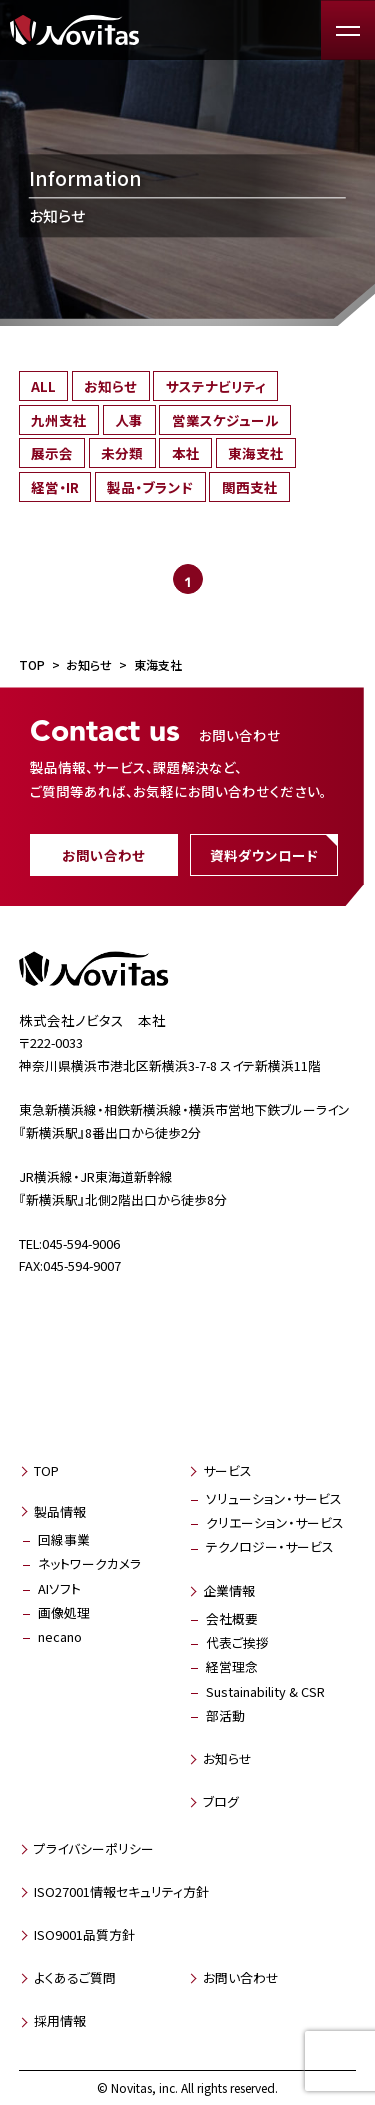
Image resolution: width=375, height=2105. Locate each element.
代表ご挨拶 (237, 1642)
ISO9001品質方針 (84, 1934)
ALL (43, 386)
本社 (186, 453)
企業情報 (229, 1590)
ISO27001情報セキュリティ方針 (121, 1891)
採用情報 (60, 2020)
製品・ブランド (150, 487)
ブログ (221, 1801)
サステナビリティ (216, 386)
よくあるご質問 (75, 1977)
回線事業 (64, 1539)
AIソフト (59, 1588)
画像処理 (64, 1612)
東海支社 (256, 453)
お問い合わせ (103, 855)
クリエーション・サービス (275, 1522)
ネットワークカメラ (89, 1563)
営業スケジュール (225, 420)
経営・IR (55, 487)
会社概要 (232, 1618)
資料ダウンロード (264, 855)
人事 (129, 420)
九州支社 (59, 420)
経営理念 (232, 1666)
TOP (46, 1470)
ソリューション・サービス (274, 1498)
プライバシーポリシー (94, 1848)
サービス (227, 1470)
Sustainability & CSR (265, 1691)
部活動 (225, 1715)
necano (60, 1636)
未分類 (122, 453)
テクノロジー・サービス (270, 1546)
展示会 (52, 453)
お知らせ (110, 386)
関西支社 (250, 487)
